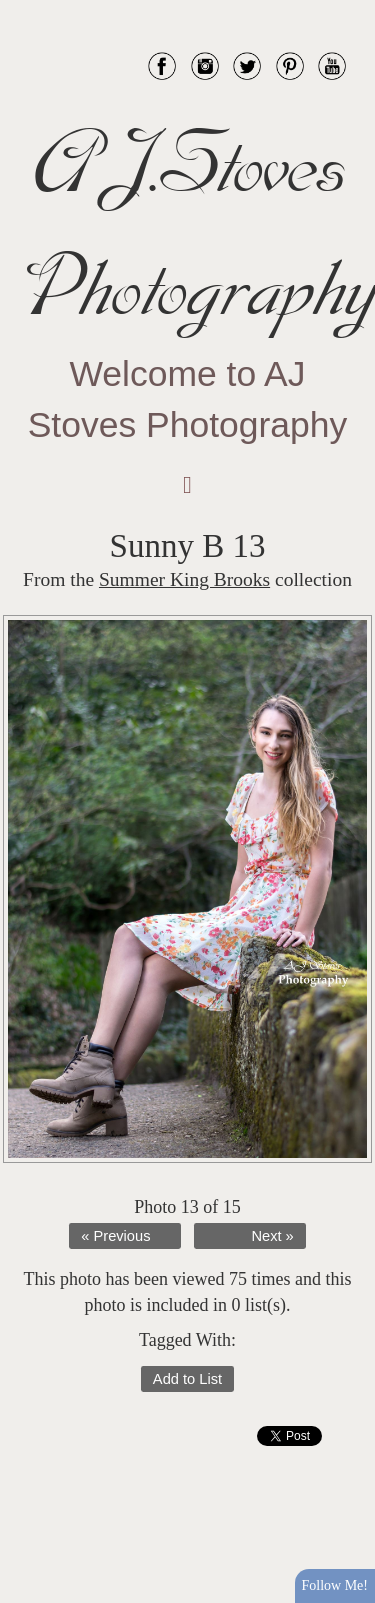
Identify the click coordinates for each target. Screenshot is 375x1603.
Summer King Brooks (184, 579)
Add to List (187, 1379)
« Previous (115, 1236)
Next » (272, 1236)
